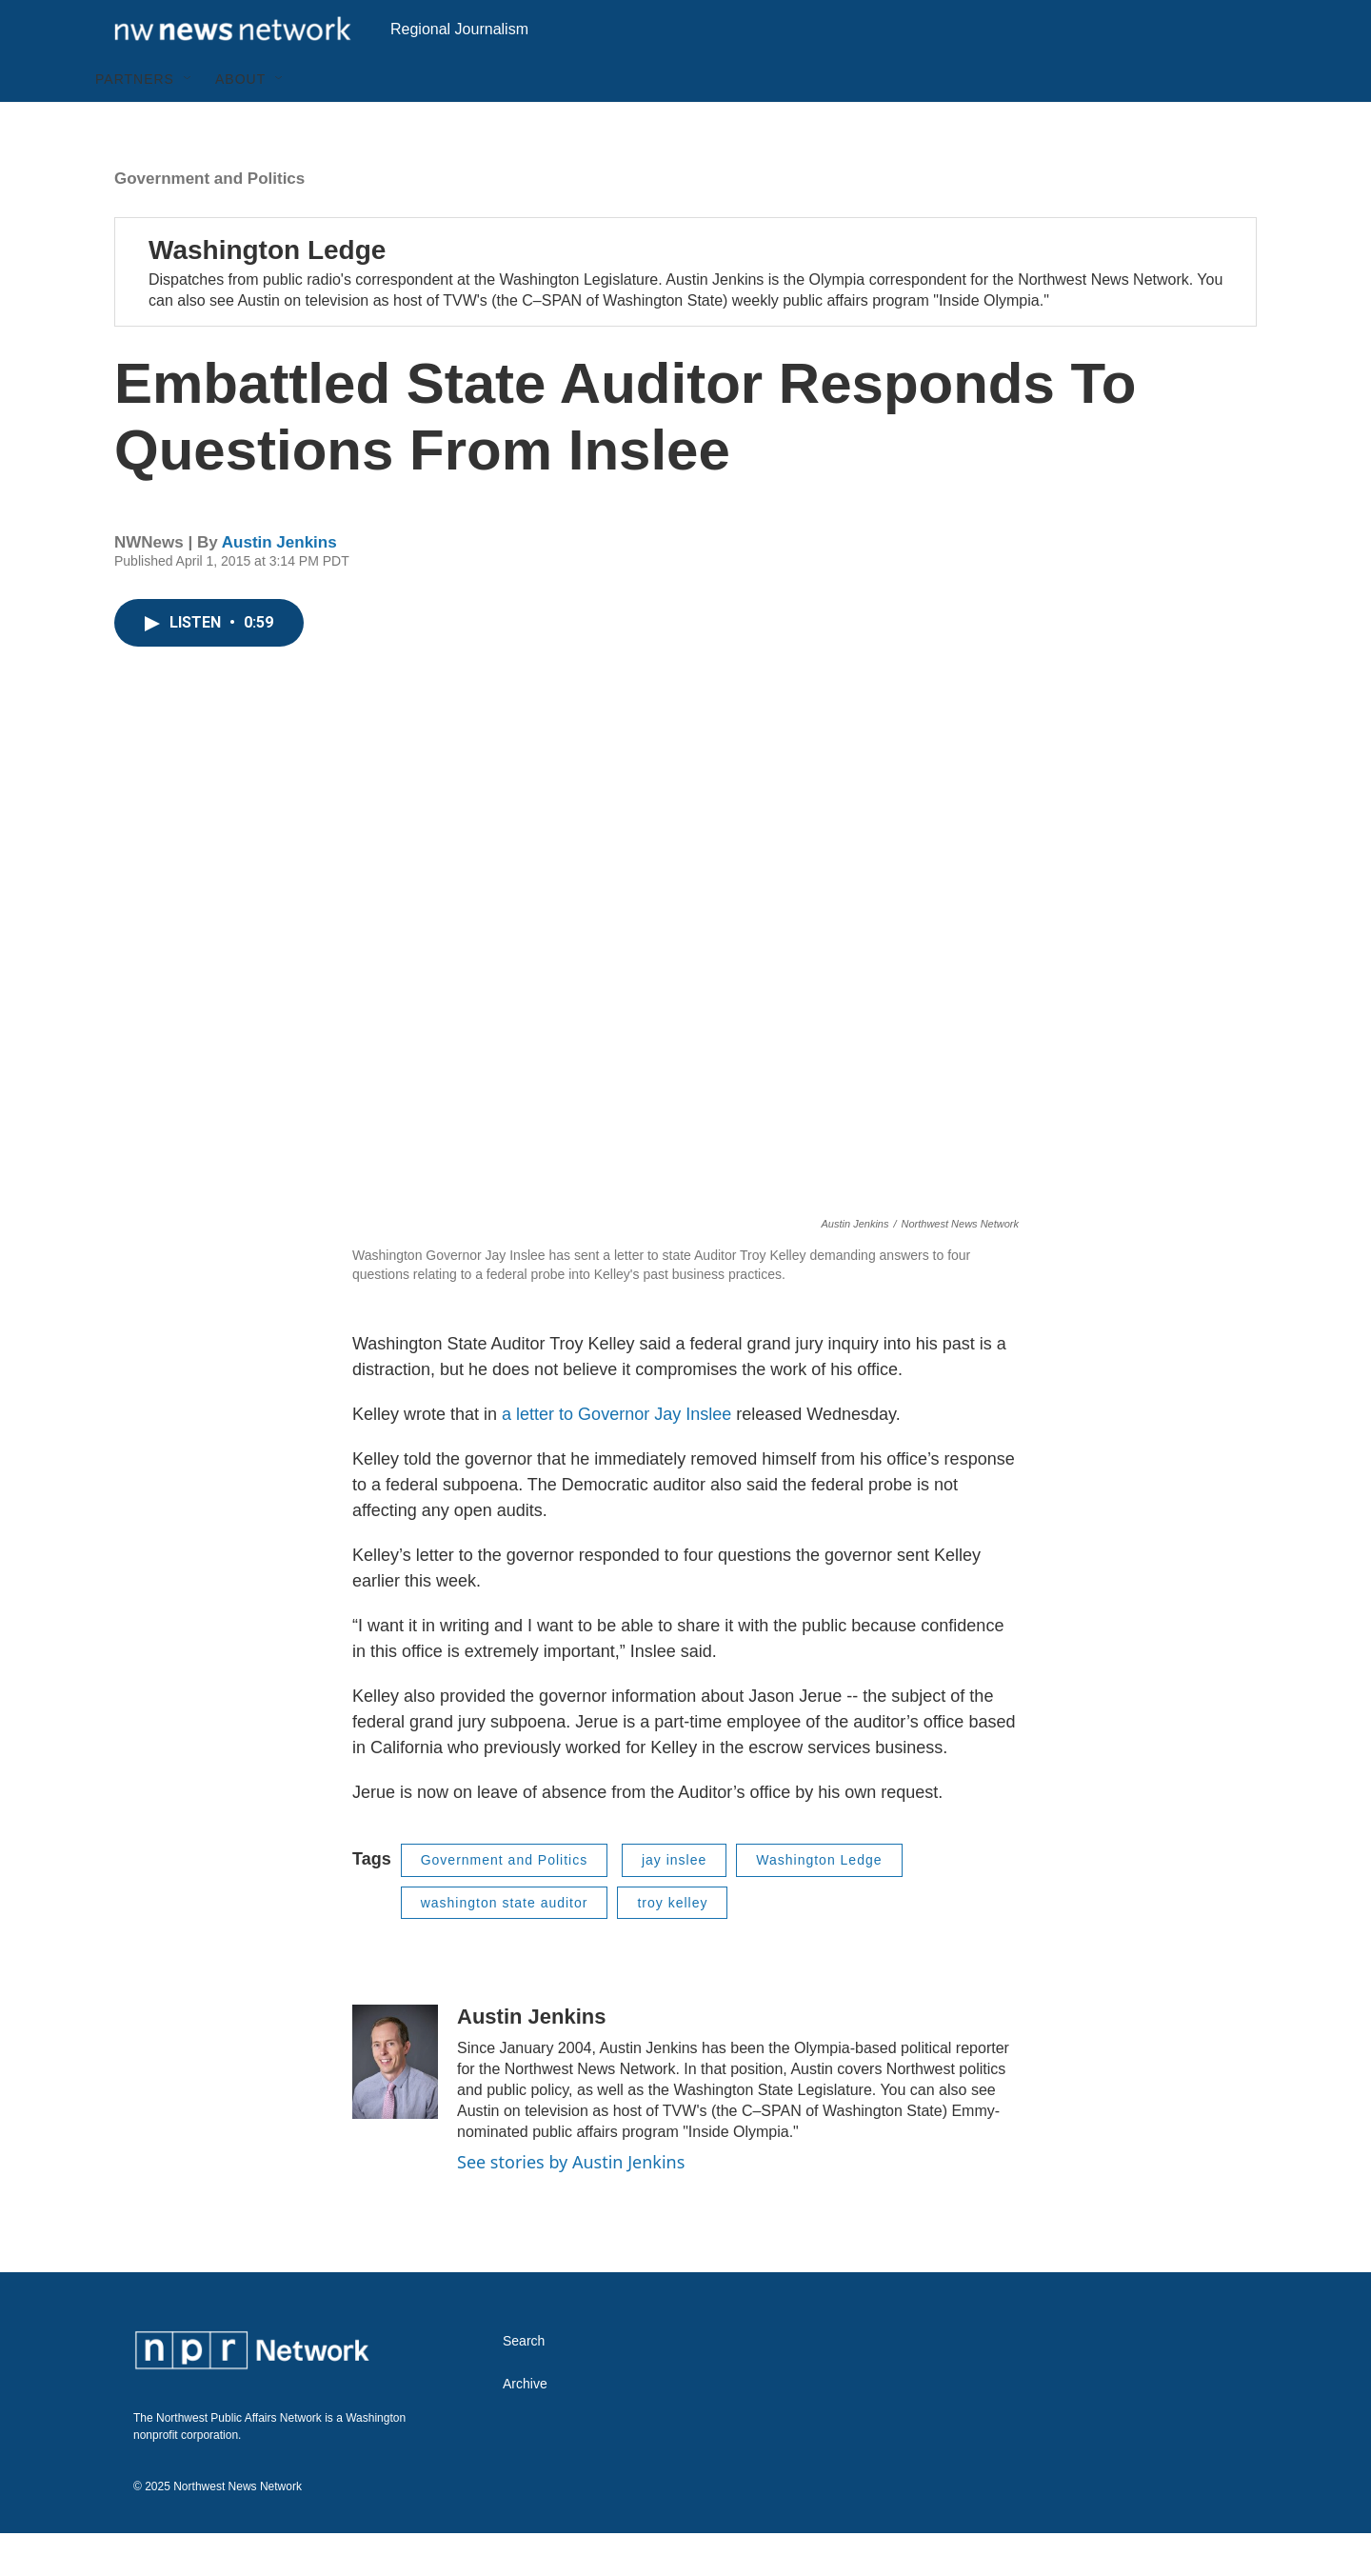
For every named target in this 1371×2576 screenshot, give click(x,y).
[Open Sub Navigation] (188, 122)
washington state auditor (504, 1945)
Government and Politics (209, 221)
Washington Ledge (267, 293)
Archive (525, 2427)
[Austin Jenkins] (395, 2104)
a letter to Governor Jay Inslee (616, 1457)
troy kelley (672, 1945)
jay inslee (674, 1902)
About (240, 122)
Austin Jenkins (279, 585)
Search (524, 2384)
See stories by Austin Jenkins (571, 2204)
